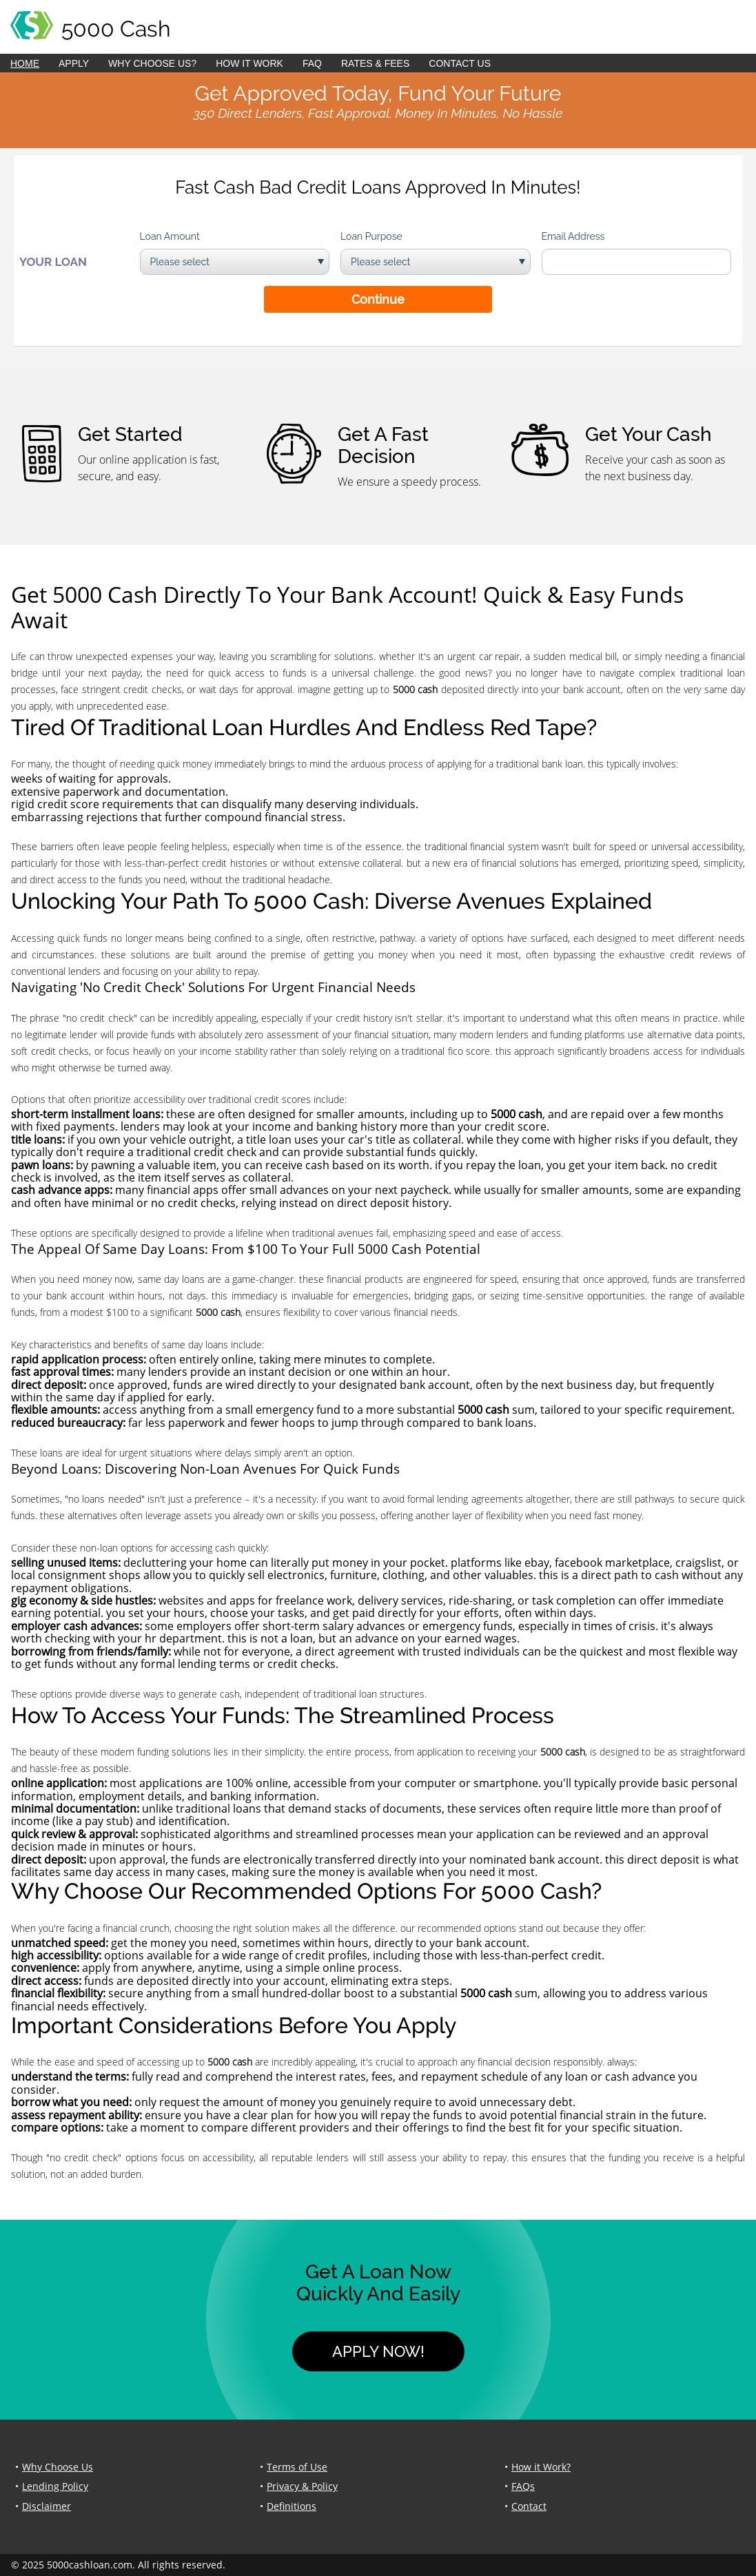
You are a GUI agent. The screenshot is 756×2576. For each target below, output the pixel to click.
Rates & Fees (375, 63)
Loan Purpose (371, 236)
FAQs (523, 2486)
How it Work (249, 63)
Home (24, 63)
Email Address (573, 236)
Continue (378, 299)
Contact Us (460, 63)
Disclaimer (46, 2506)
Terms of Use (297, 2466)
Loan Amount (170, 236)
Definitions (291, 2506)
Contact (528, 2506)
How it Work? (541, 2466)
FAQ (312, 63)
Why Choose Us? (152, 63)
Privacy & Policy (302, 2486)
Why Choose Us (57, 2466)
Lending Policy (55, 2486)
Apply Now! (378, 2351)
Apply (74, 63)
